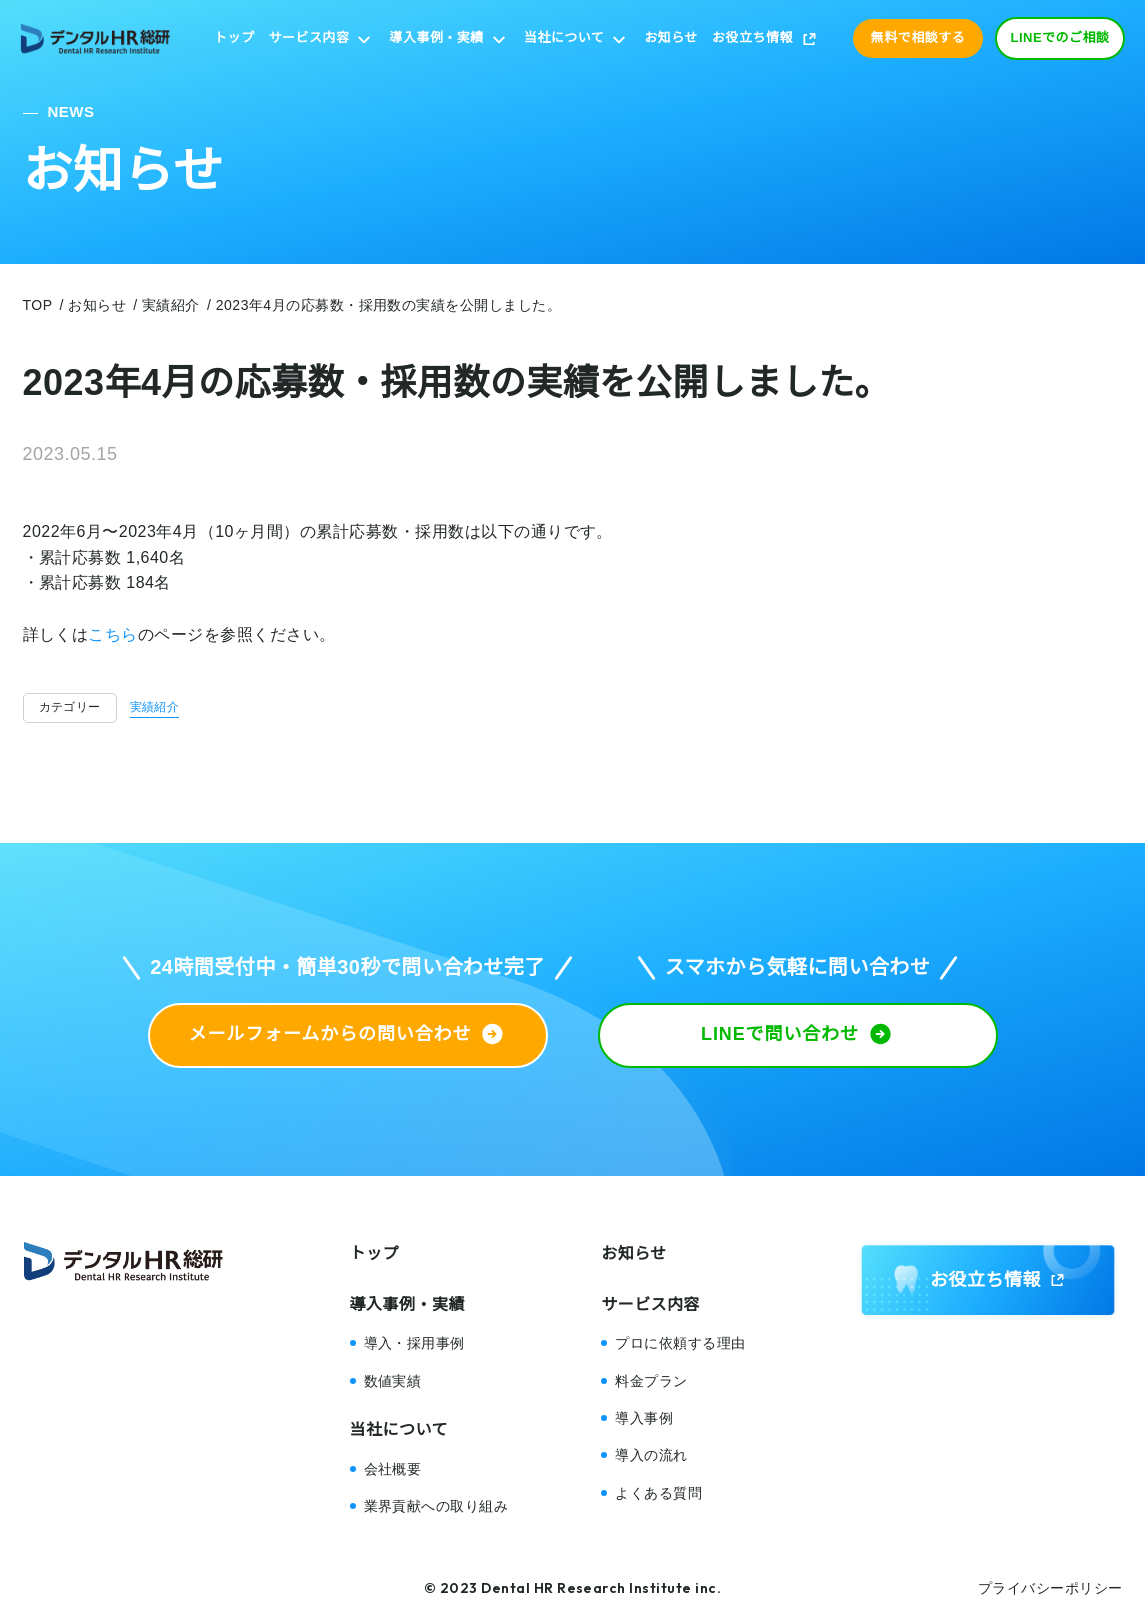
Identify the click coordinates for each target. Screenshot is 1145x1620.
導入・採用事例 (414, 1343)
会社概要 (393, 1469)
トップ (234, 37)
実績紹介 (155, 707)
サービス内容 (309, 37)
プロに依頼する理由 (680, 1343)
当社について (564, 37)
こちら (112, 634)
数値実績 (393, 1381)
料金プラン (651, 1381)
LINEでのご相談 (1060, 37)
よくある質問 (658, 1493)
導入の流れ (651, 1455)
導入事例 (644, 1418)
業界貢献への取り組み (436, 1506)
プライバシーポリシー (1050, 1588)
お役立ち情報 (752, 37)
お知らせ (671, 37)
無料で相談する (918, 37)
